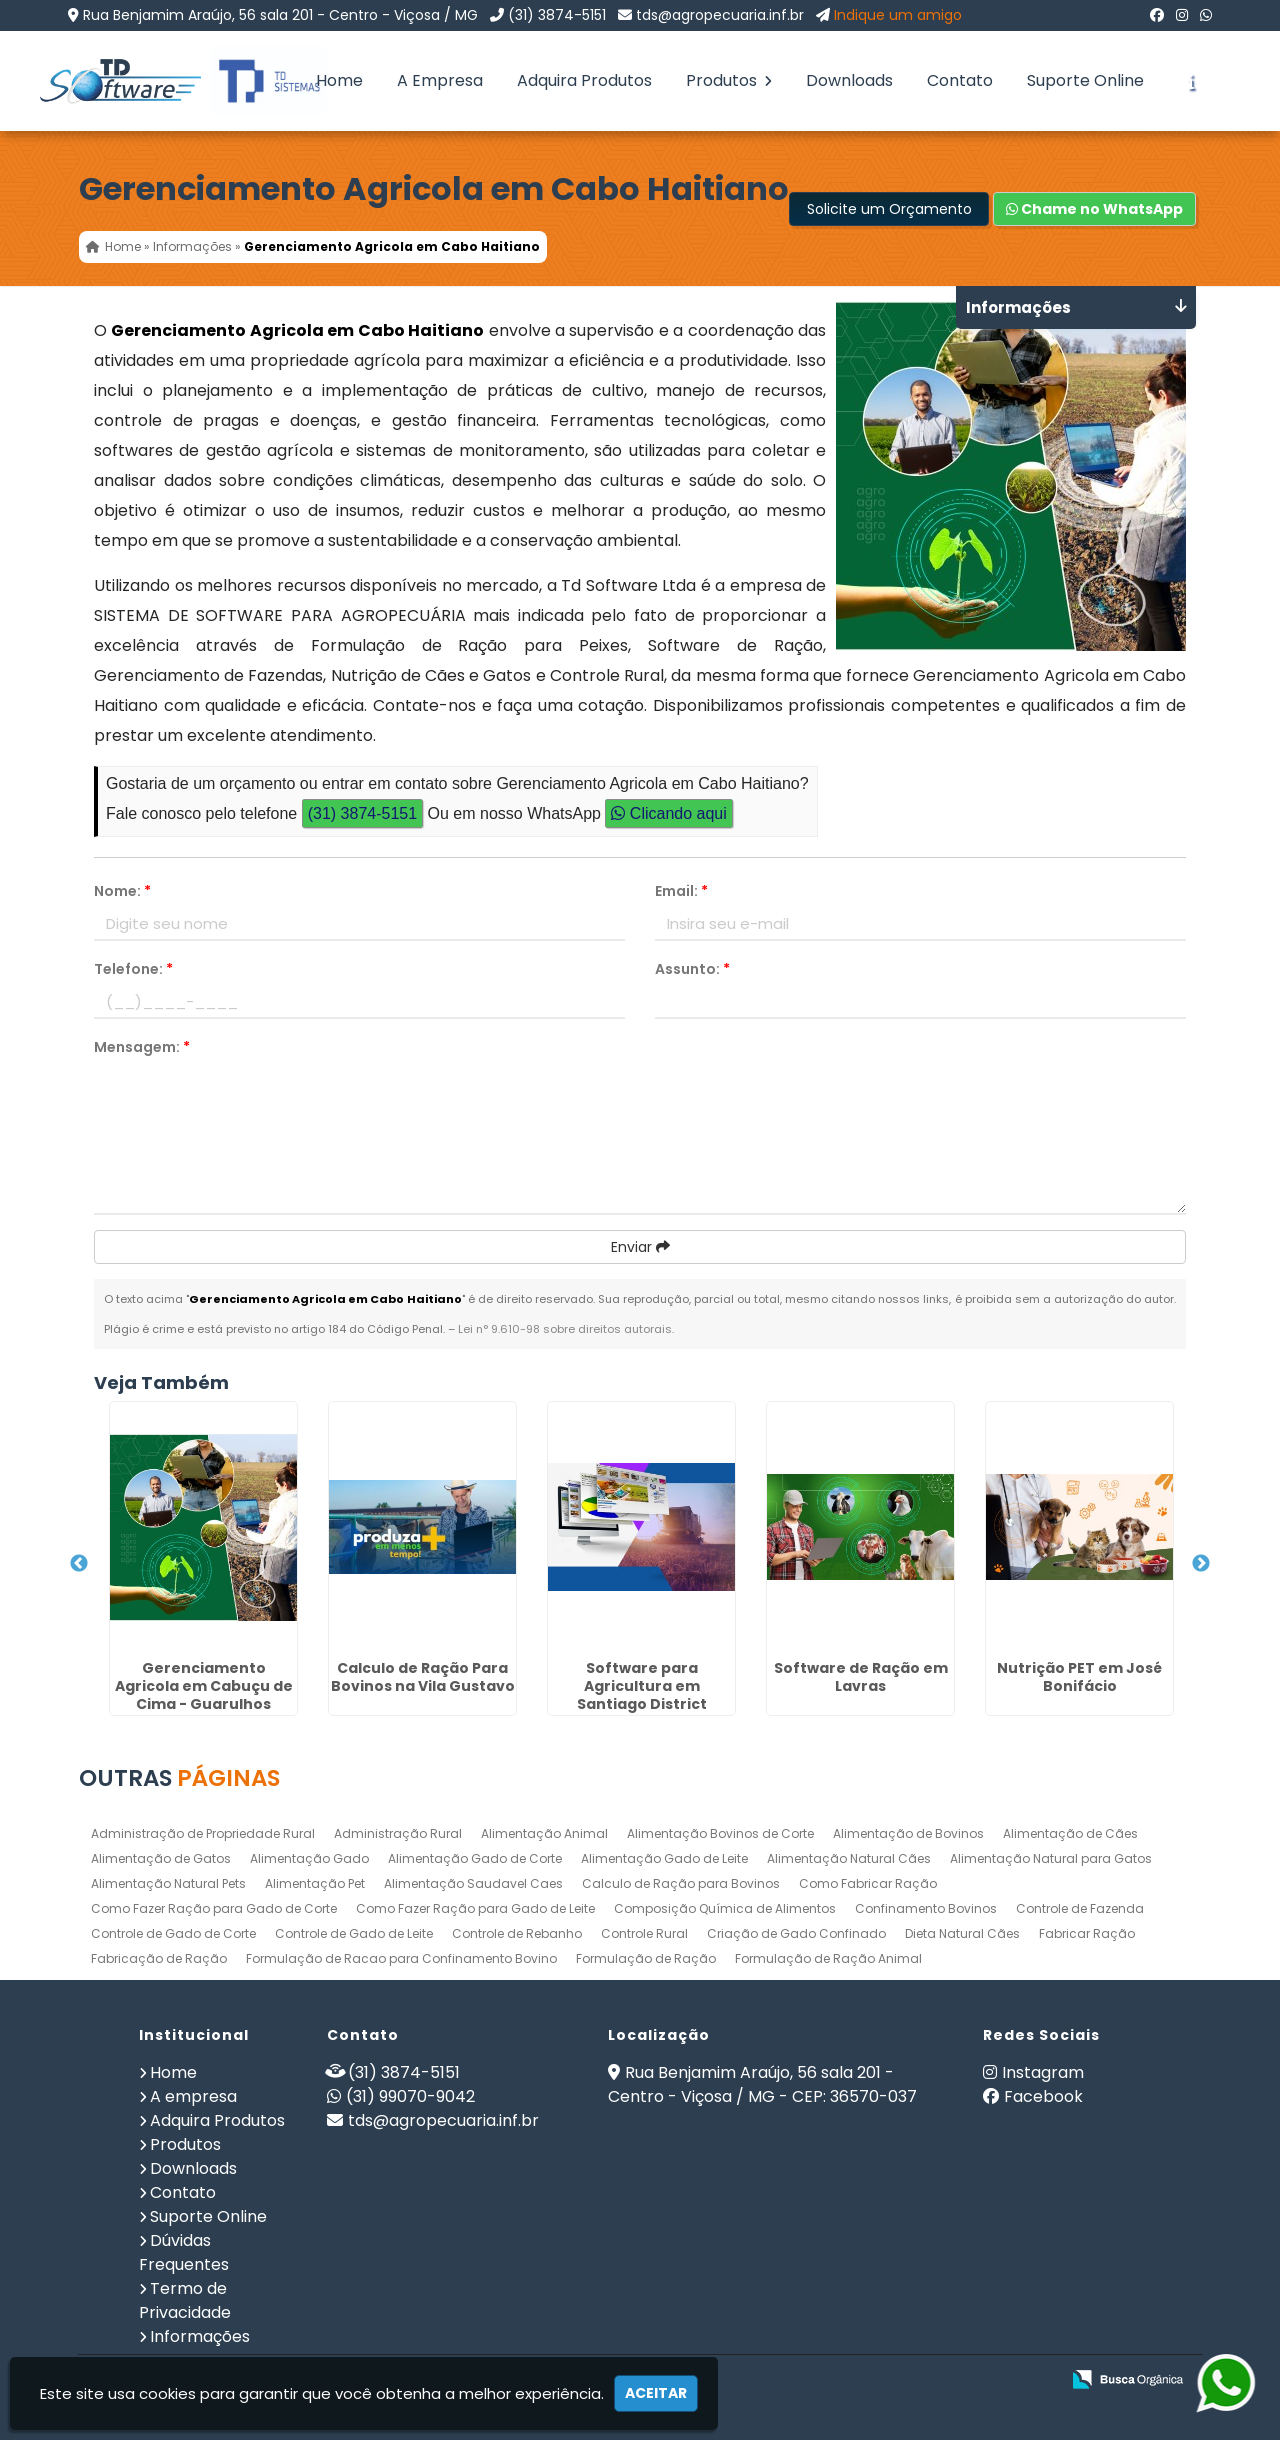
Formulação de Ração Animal (828, 1958)
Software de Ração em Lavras (861, 1677)
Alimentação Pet (315, 1883)
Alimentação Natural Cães (849, 1858)
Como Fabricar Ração (868, 1883)
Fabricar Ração (1087, 1933)
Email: (681, 891)
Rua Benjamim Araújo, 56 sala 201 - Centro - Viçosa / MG (280, 15)
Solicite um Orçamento (889, 209)
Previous (79, 1564)
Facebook (1043, 2096)
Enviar (640, 1247)
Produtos (729, 80)
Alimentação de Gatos (161, 1858)
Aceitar (656, 2393)
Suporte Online (1085, 80)
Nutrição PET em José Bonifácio (1079, 1677)
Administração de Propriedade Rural (203, 1833)
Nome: (122, 891)
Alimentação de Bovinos (908, 1833)
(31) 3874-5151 (557, 15)
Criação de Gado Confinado (796, 1933)
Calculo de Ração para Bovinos (681, 1883)
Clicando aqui (668, 813)
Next (1201, 1564)
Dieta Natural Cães (962, 1933)
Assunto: (692, 969)
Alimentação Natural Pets (168, 1883)
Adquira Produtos (584, 80)
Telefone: (133, 969)
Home (339, 80)
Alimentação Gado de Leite (664, 1858)
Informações (200, 2336)
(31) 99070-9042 (410, 2096)
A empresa (193, 2096)
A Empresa (440, 80)
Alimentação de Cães (1070, 1833)
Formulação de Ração (646, 1958)
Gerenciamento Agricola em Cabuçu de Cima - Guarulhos (204, 1686)
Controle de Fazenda (1080, 1908)
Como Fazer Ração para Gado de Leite (475, 1908)
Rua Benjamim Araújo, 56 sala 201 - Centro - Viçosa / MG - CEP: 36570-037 (762, 2084)
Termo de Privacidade (185, 2300)
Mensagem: (142, 1047)
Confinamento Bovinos (926, 1908)
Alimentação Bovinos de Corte (720, 1833)
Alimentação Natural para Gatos (1051, 1858)
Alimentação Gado (309, 1858)
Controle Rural (644, 1933)
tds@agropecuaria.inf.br (720, 15)
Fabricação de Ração (159, 1958)
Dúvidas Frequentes (184, 2252)
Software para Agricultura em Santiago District (642, 1686)
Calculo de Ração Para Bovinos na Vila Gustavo (423, 1677)
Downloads (849, 80)
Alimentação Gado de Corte (475, 1858)
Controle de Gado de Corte (173, 1933)
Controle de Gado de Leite (354, 1933)
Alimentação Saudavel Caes (473, 1883)
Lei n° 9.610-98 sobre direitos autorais (565, 1329)
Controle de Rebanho (517, 1933)
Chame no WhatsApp (1094, 209)
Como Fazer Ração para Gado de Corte (214, 1908)
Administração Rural (398, 1833)
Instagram (1043, 2072)
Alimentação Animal (544, 1833)
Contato (960, 80)
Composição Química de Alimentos (725, 1908)
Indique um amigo (898, 15)
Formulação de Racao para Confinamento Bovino (401, 1958)
